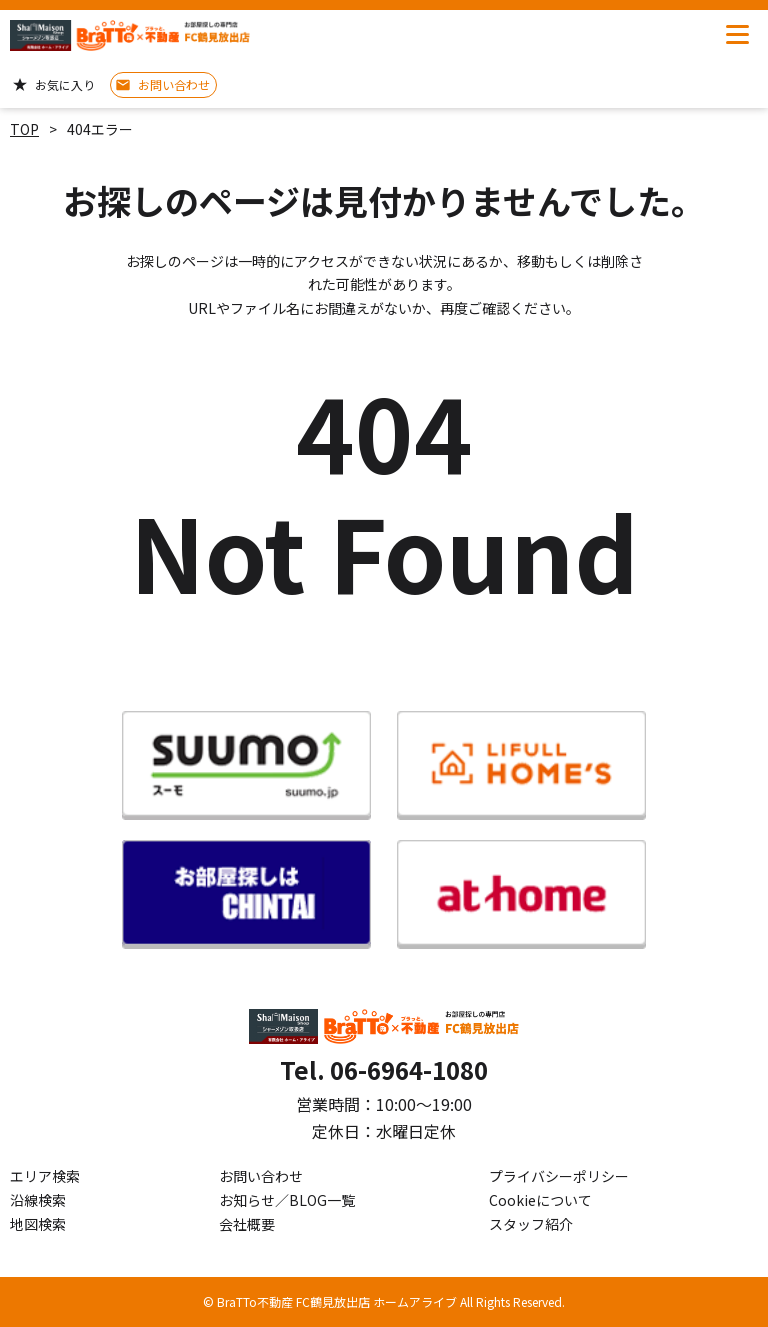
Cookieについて (540, 1200)
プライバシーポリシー (559, 1176)
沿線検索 (38, 1200)
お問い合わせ (261, 1176)
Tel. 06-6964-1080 (384, 1069)
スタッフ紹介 (531, 1224)
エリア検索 (45, 1176)
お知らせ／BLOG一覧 (287, 1200)
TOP (24, 129)
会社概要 (247, 1224)
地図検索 (38, 1224)
